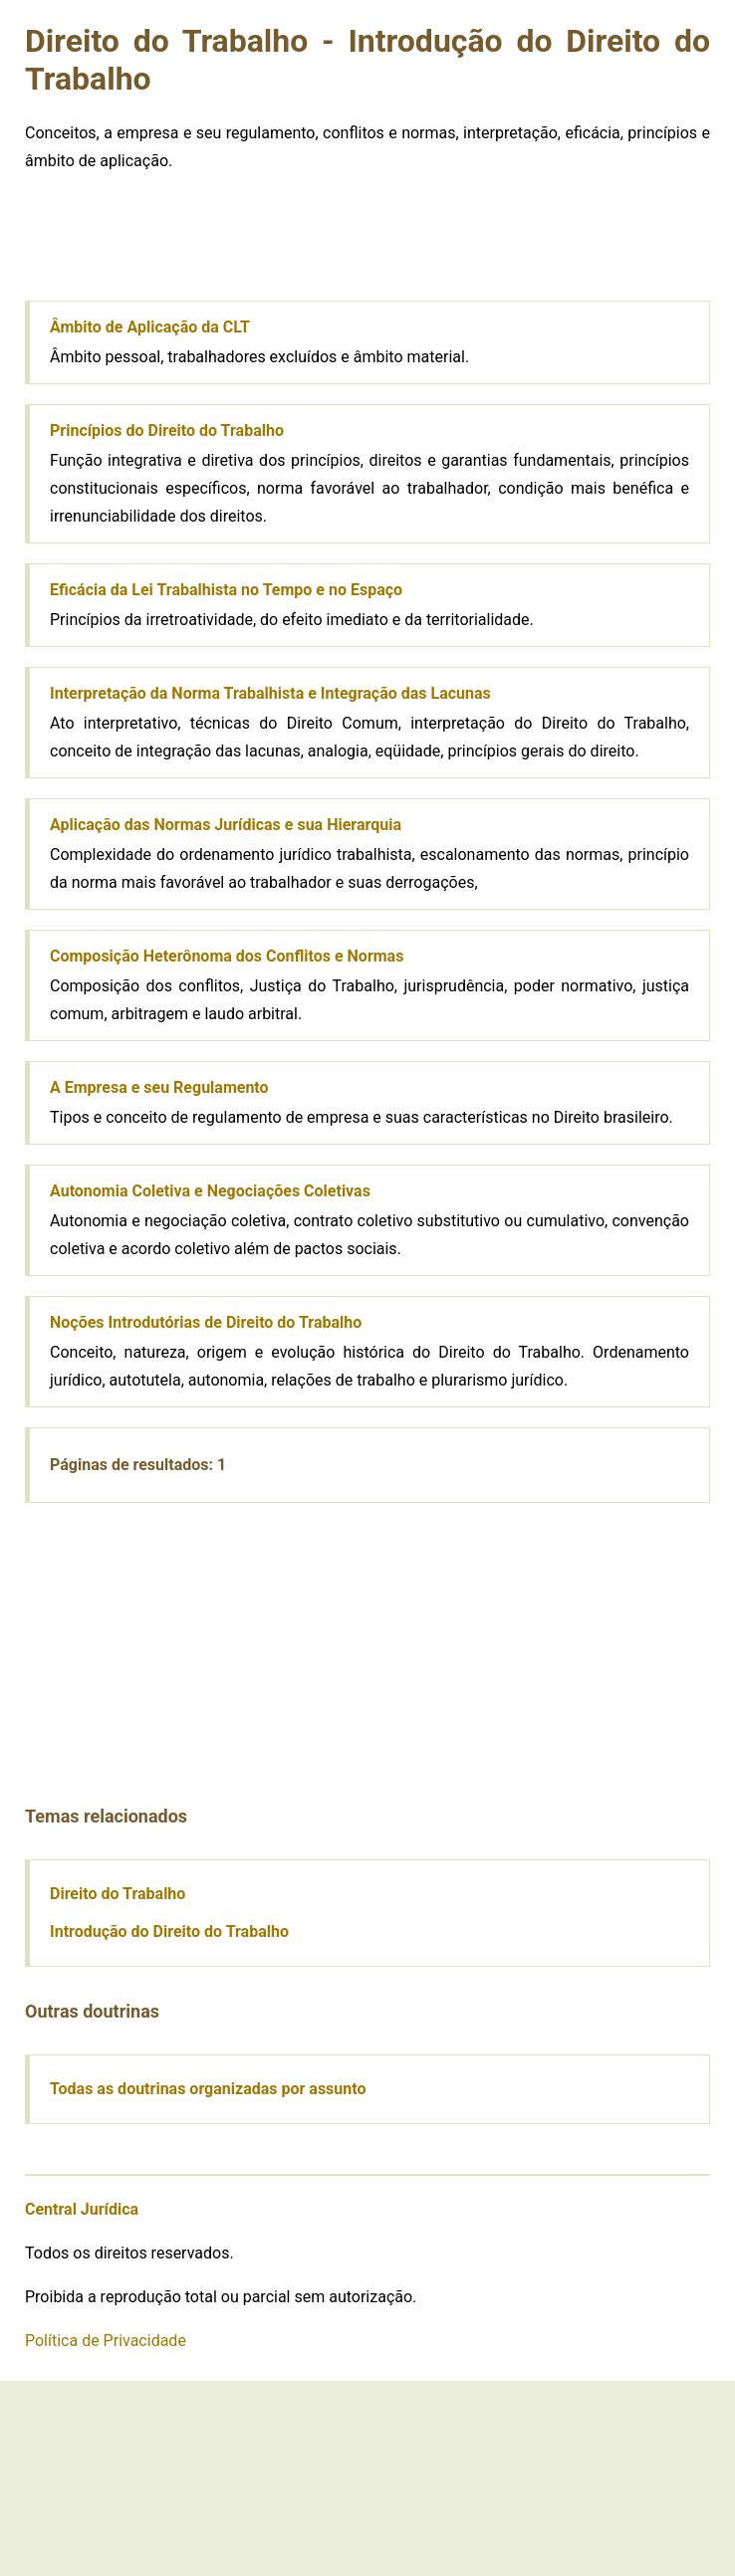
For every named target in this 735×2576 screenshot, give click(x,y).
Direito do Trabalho (117, 1893)
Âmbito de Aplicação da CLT (150, 327)
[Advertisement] (174, 241)
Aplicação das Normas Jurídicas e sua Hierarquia (225, 824)
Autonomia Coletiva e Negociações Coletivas (210, 1190)
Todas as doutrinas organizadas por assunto (208, 2088)
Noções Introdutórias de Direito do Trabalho (206, 1322)
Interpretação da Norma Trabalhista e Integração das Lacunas (270, 693)
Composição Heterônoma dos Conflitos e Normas (226, 956)
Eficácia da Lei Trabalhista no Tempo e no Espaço (226, 589)
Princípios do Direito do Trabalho (167, 430)
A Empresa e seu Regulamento (159, 1087)
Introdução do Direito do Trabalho (169, 1931)
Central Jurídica (81, 2209)
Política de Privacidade (105, 2340)
